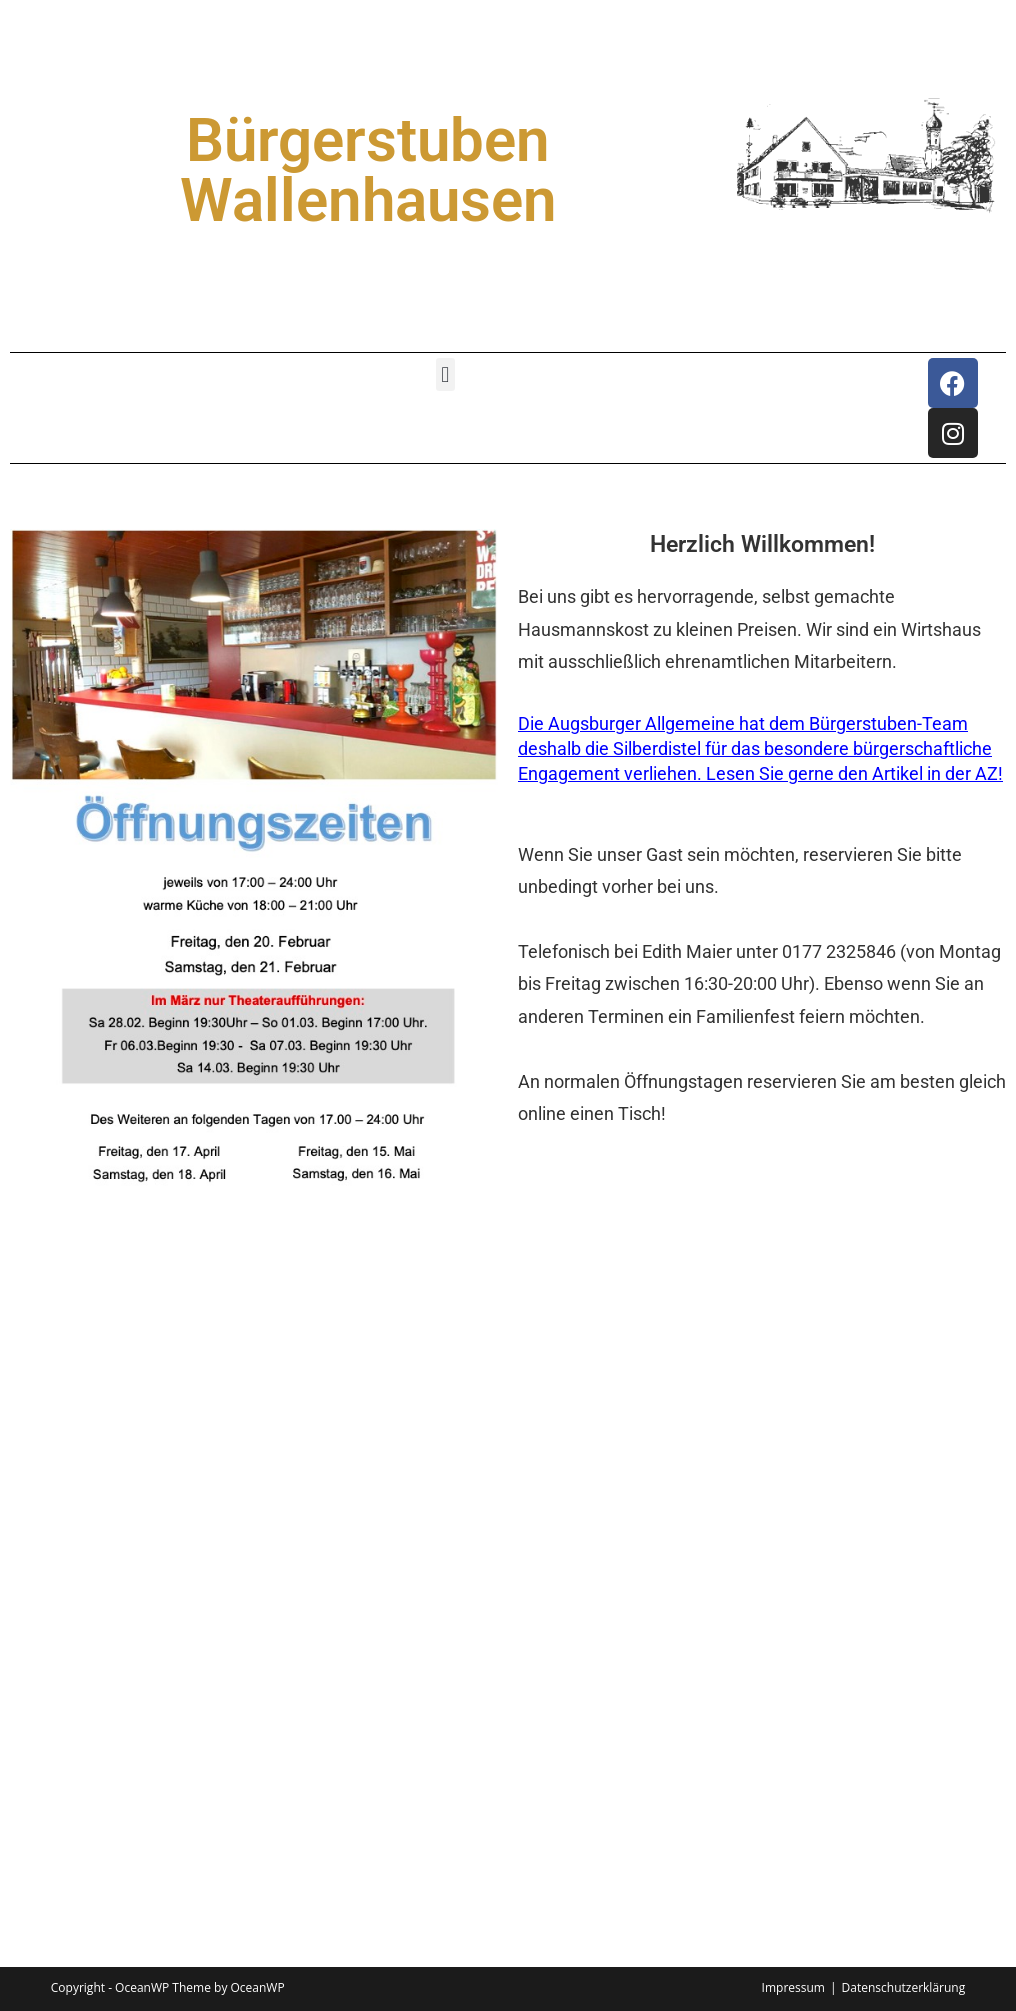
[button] (445, 374)
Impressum (793, 1987)
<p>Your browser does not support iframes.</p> (508, 1616)
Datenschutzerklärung (904, 1987)
